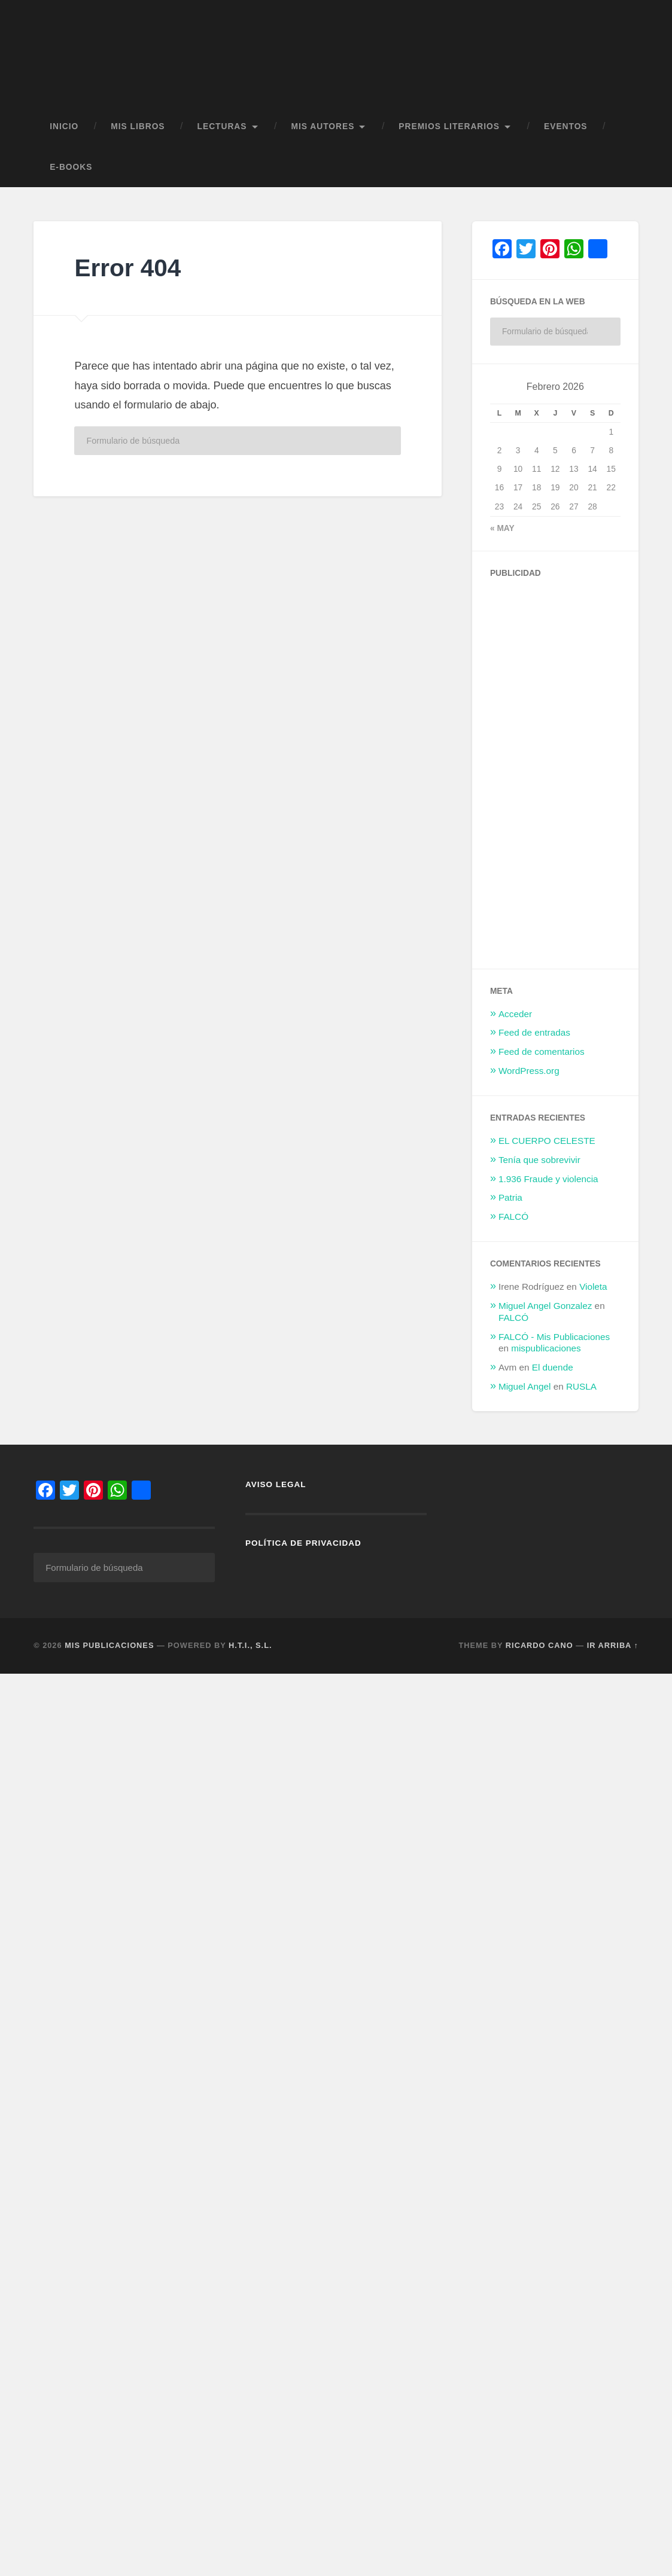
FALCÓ (513, 1222)
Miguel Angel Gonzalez (545, 1311)
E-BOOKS (71, 172)
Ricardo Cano (539, 1651)
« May (502, 533)
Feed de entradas (534, 1038)
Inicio (64, 131)
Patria (510, 1203)
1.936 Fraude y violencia (548, 1184)
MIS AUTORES (323, 131)
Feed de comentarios (541, 1057)
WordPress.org (529, 1076)
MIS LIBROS (138, 131)
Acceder (515, 1019)
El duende (552, 1373)
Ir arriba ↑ (612, 1651)
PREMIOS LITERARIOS (449, 131)
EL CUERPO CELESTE (546, 1146)
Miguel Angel (524, 1392)
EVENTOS (566, 131)
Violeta (593, 1292)
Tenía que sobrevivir (539, 1165)
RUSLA (581, 1392)
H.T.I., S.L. (250, 1651)
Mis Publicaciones (109, 1651)
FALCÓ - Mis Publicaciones (554, 1342)
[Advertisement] (580, 774)
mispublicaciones (545, 1354)
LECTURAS (222, 131)
